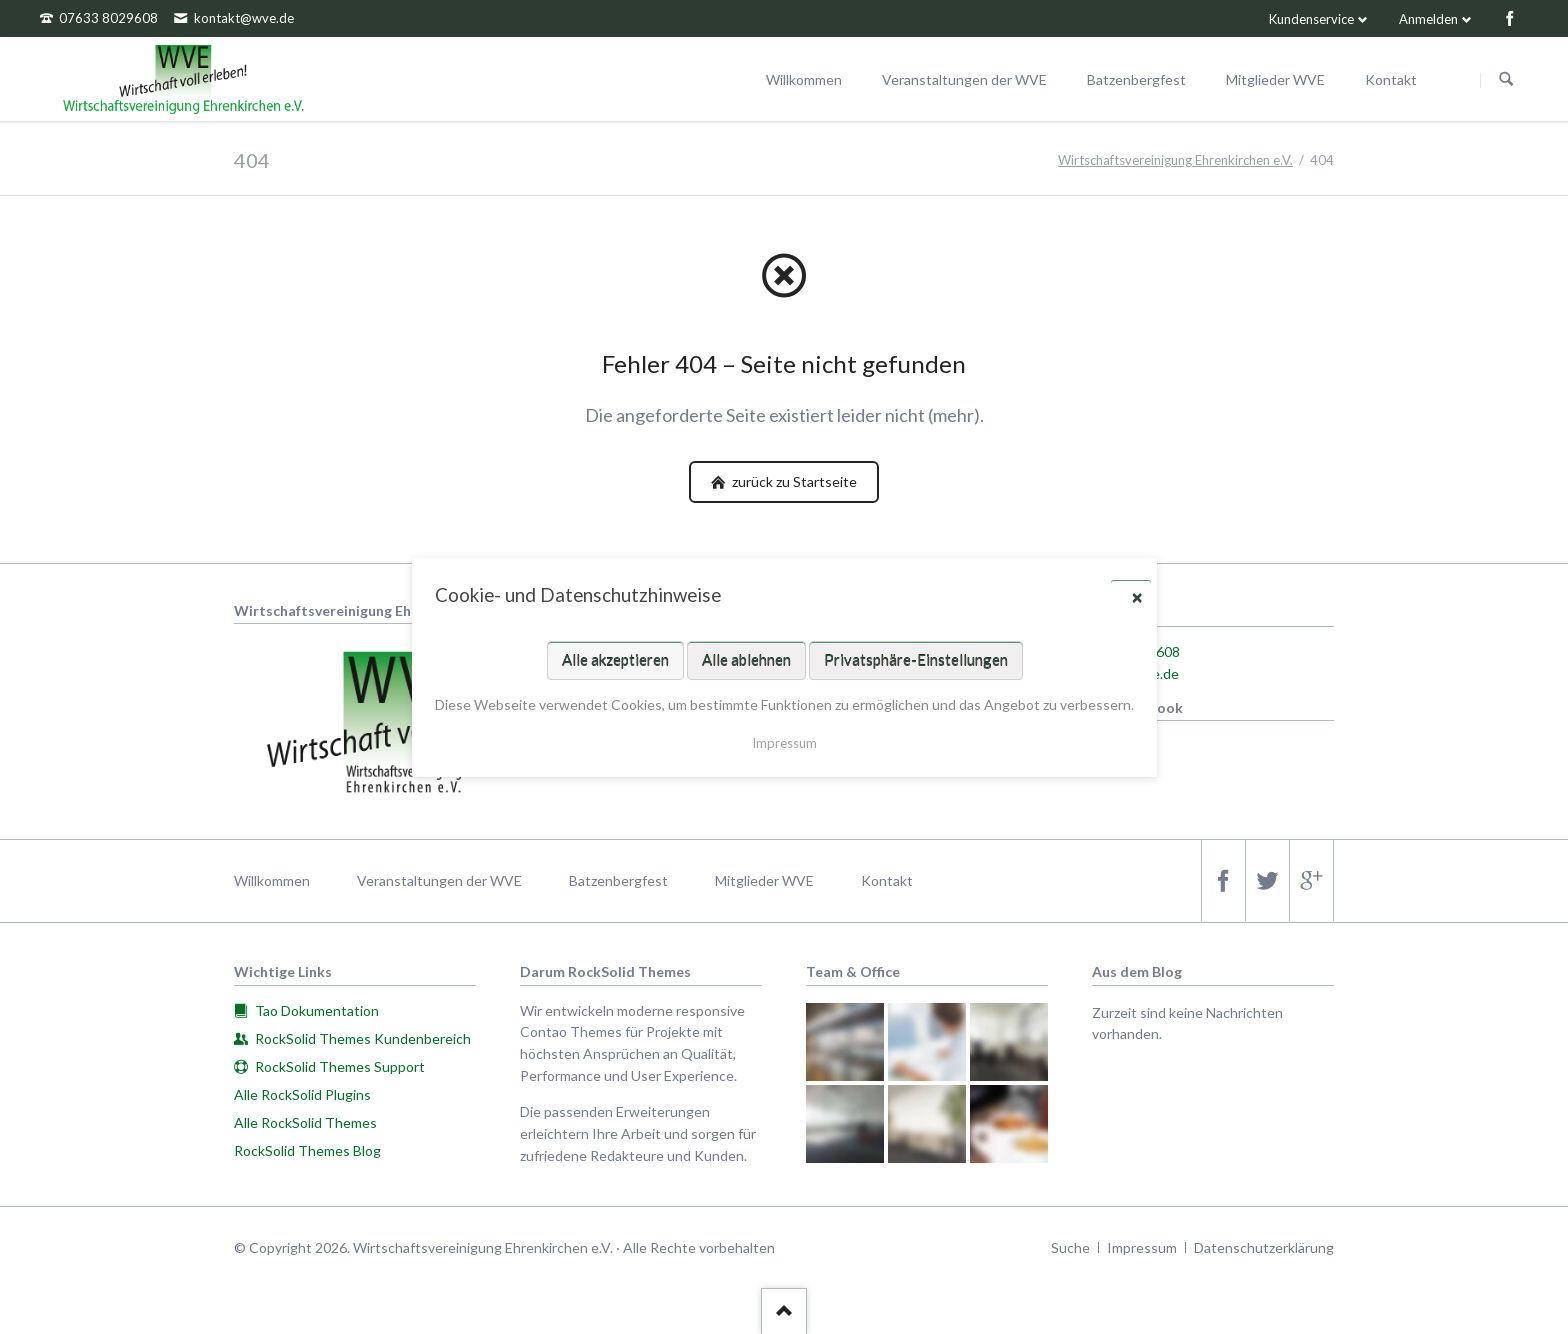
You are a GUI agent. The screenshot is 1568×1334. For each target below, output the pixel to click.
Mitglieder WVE (764, 880)
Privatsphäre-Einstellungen (915, 659)
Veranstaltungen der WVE (439, 880)
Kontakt (887, 880)
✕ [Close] (1137, 596)
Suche (1070, 1247)
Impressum (1142, 1247)
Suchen (1506, 80)
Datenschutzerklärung (1264, 1247)
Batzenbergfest (618, 880)
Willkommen (272, 880)
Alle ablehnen (745, 659)
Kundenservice (1311, 19)
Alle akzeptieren (614, 659)
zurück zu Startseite (793, 481)
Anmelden (1428, 19)
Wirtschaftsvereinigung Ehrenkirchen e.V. (1175, 160)
